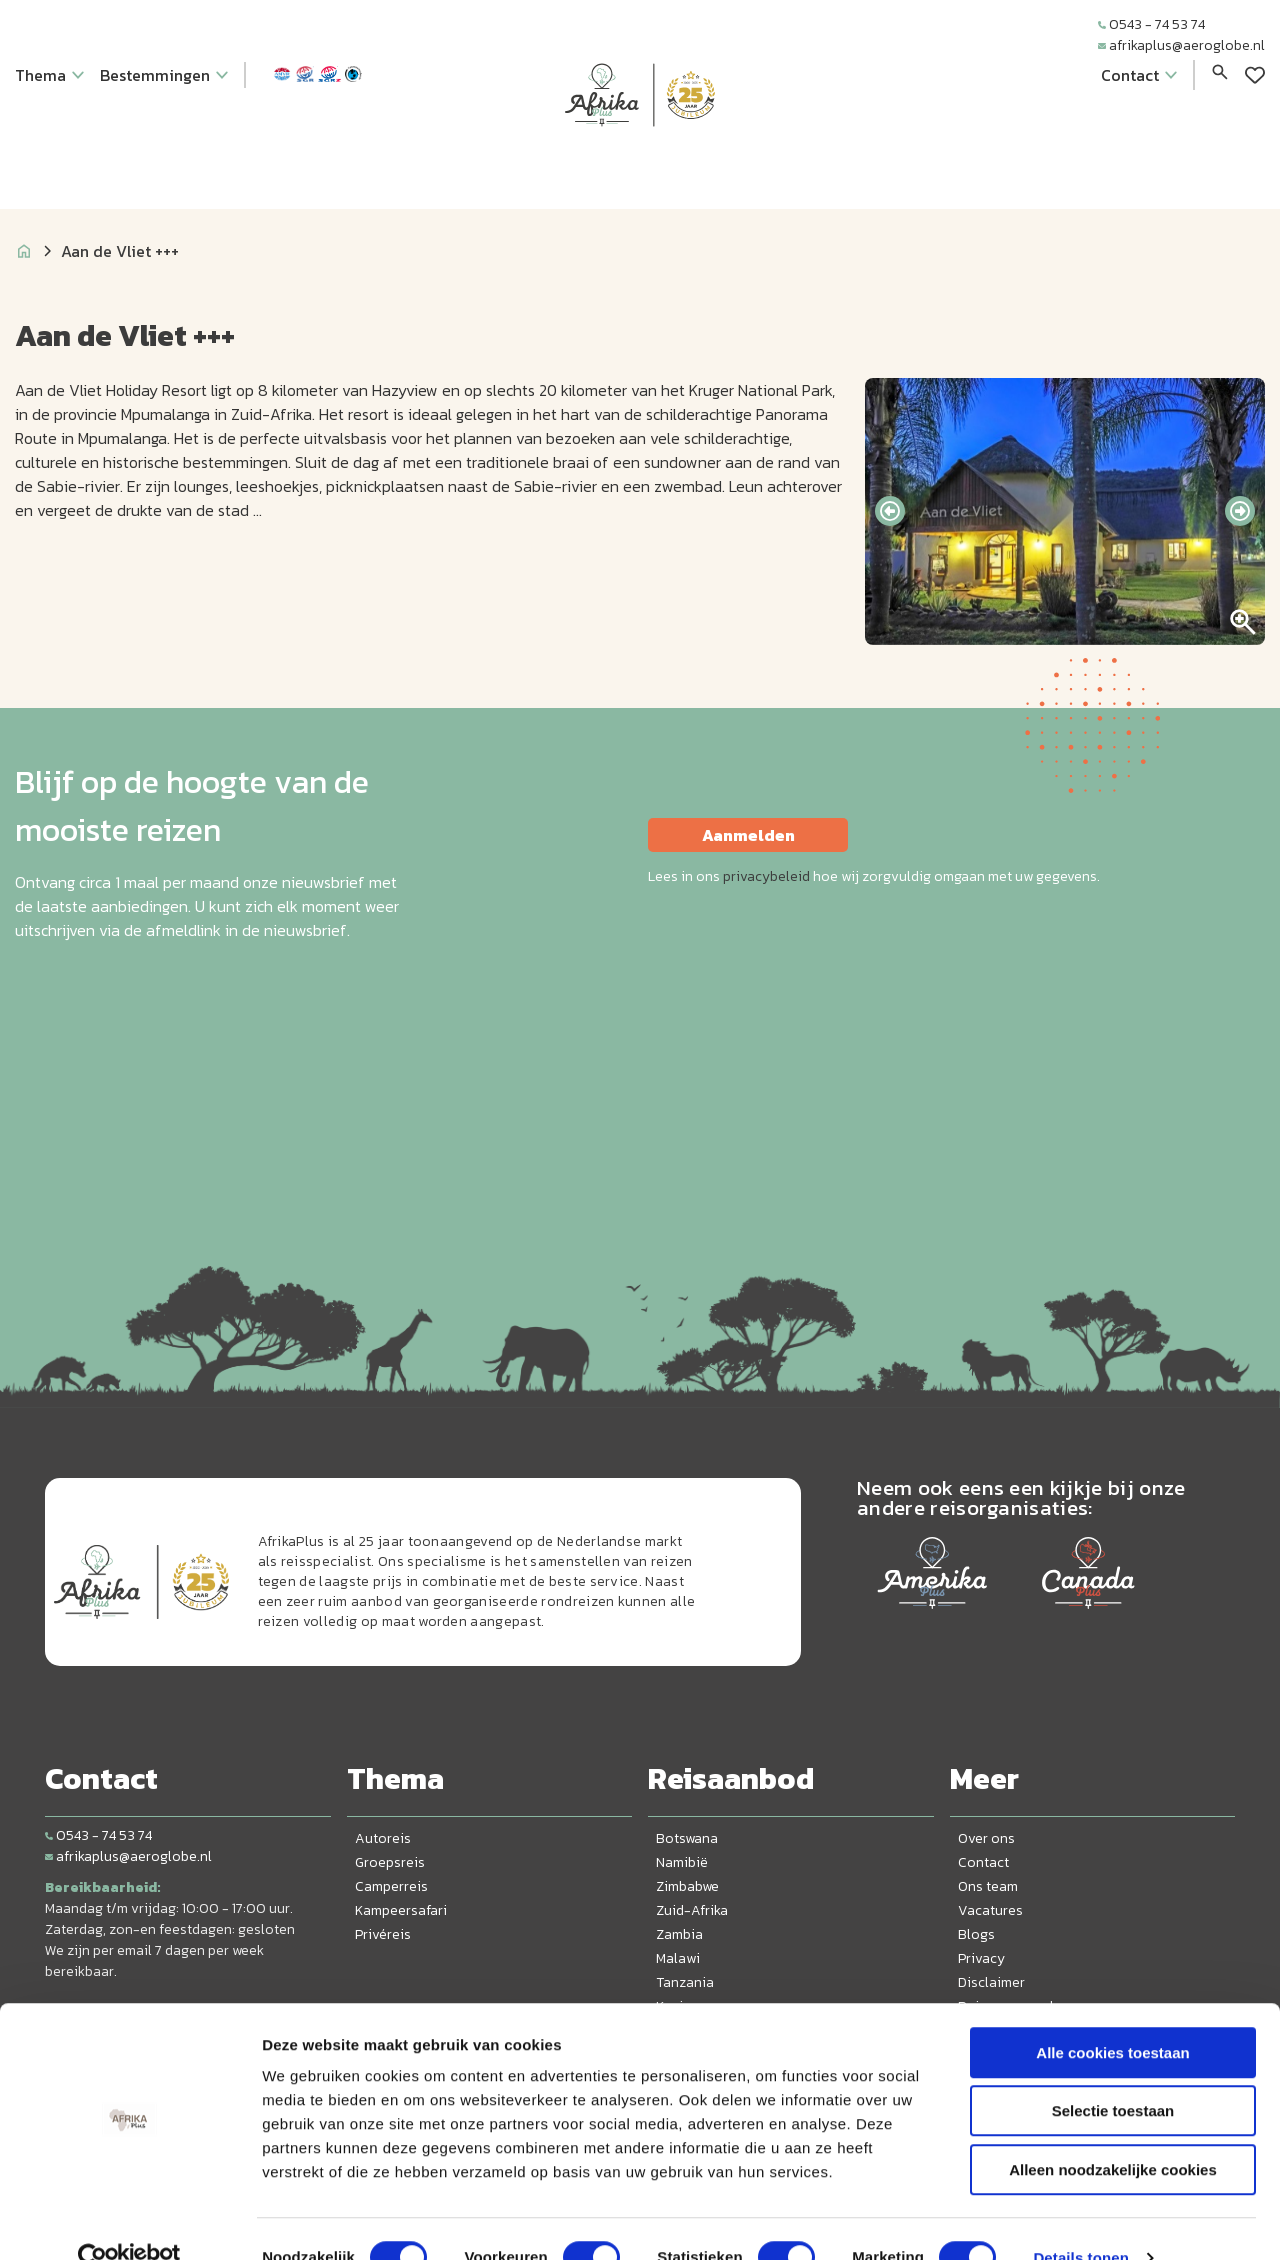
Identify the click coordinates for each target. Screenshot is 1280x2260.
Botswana (687, 1838)
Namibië (682, 1862)
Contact (983, 1862)
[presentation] (890, 511)
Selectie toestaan (1113, 2074)
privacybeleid (766, 876)
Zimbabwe (687, 1886)
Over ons (986, 1838)
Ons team (988, 1886)
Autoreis (383, 1838)
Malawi (678, 1958)
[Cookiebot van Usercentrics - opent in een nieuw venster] (129, 2221)
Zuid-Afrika (692, 1910)
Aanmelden (748, 835)
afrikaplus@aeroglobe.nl (1181, 45)
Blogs (976, 1934)
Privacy (981, 1958)
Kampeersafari (401, 1910)
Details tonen (1080, 2220)
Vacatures (990, 1910)
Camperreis (391, 1886)
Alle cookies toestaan (1112, 2015)
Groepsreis (390, 1862)
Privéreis (383, 1934)
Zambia (679, 1934)
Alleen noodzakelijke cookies (1113, 2132)
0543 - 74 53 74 (1151, 24)
